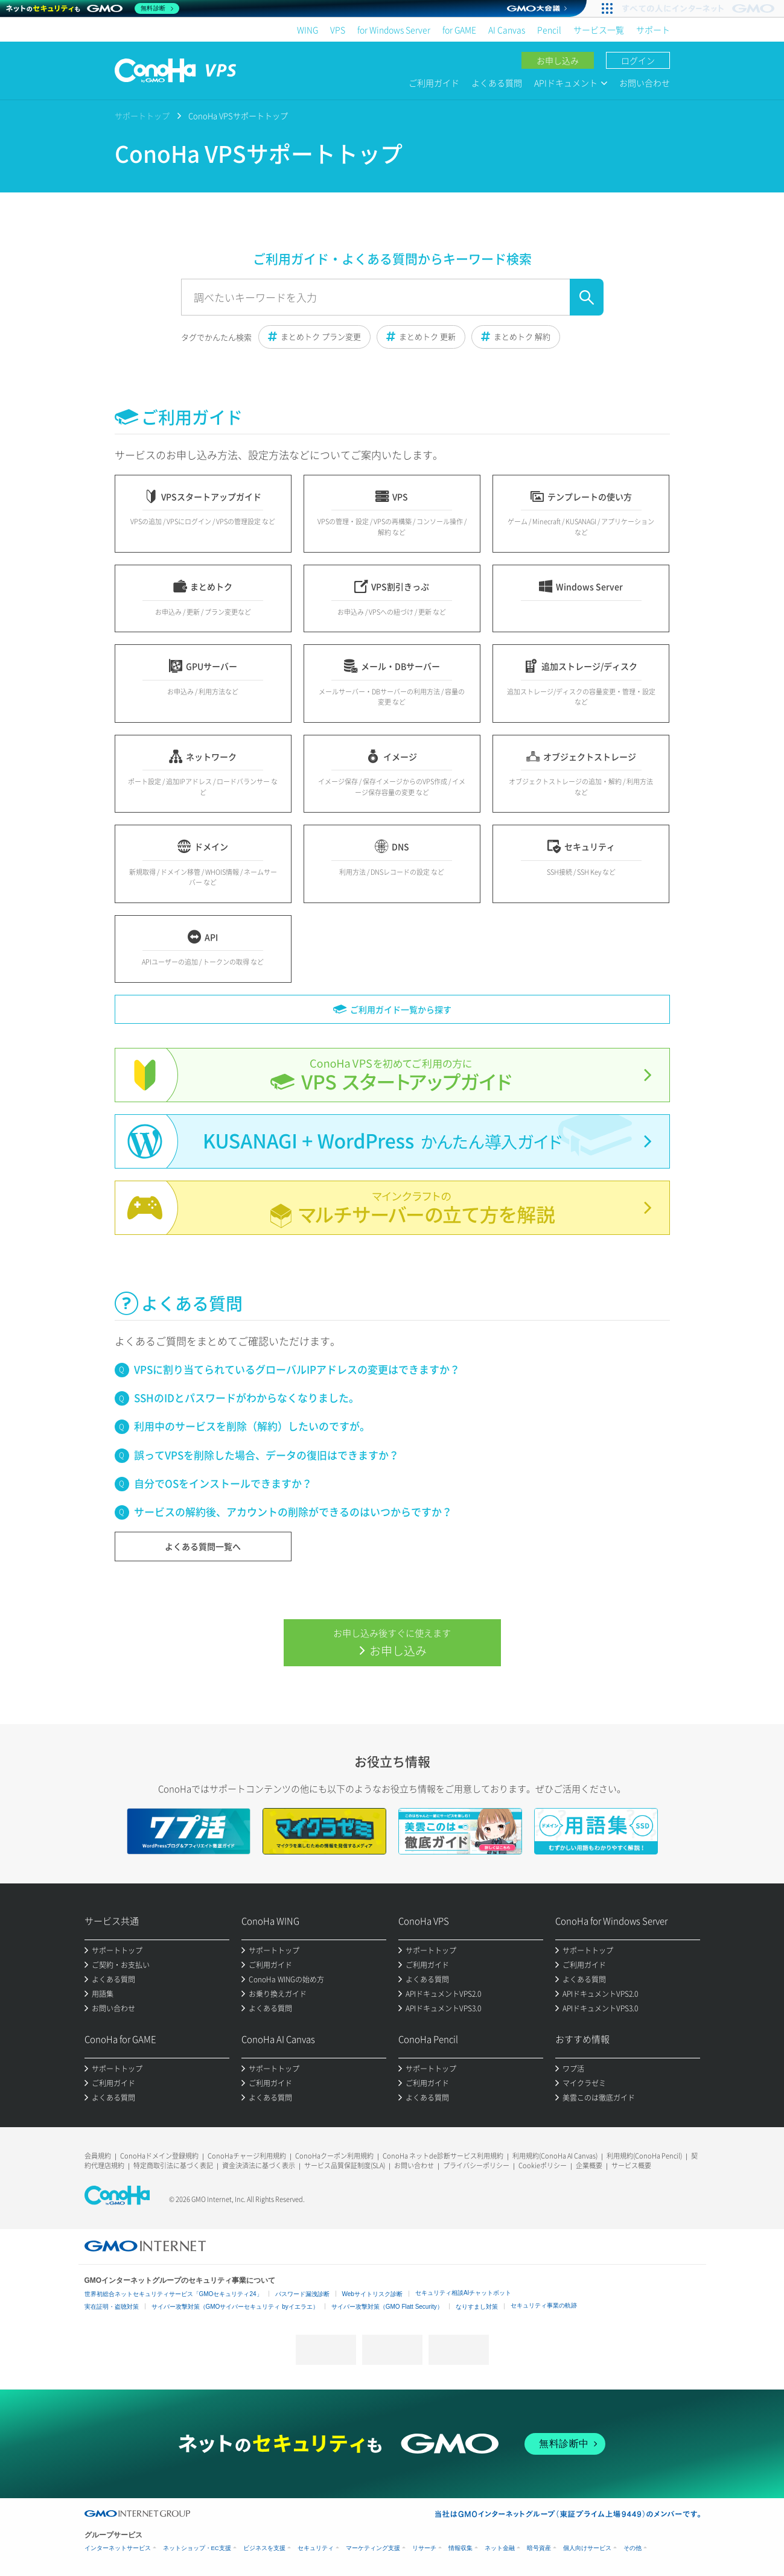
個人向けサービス (587, 2548)
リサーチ (424, 2548)
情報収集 (460, 2548)
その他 (632, 2548)
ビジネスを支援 (264, 2548)
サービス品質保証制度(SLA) (344, 2165)
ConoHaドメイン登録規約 (159, 2156)
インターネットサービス (117, 2548)
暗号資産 (539, 2548)
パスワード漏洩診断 (302, 2294)
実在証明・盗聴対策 (111, 2306)
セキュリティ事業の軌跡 (544, 2305)
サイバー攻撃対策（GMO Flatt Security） (387, 2306)
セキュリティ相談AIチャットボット (463, 2292)
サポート (653, 30)
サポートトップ (142, 115)
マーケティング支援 (373, 2548)
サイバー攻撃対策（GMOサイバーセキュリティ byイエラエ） (235, 2306)
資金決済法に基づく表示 (258, 2165)
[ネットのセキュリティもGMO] (92, 8)
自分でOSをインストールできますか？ (223, 1483)
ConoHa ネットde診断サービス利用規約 (443, 2156)
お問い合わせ (644, 83)
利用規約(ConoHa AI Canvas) (555, 2156)
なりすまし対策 (477, 2306)
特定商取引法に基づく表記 (173, 2165)
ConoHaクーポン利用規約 (334, 2156)
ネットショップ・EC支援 (197, 2548)
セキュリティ (316, 2548)
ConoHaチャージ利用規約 (247, 2156)
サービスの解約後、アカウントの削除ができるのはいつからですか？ (293, 1511)
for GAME (459, 30)
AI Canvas (506, 30)
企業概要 (589, 2165)
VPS (337, 30)
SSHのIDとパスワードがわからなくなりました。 (246, 1397)
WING (307, 30)
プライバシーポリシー (476, 2165)
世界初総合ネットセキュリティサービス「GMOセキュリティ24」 (173, 2294)
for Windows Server (393, 30)
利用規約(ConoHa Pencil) (644, 2156)
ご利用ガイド (434, 83)
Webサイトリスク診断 (372, 2294)
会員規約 (97, 2156)
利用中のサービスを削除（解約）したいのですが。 (252, 1425)
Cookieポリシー (542, 2165)
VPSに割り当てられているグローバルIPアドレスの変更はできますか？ (297, 1369)
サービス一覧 (598, 30)
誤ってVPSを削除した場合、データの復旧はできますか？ (266, 1454)
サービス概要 (631, 2165)
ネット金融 (500, 2548)
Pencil (549, 30)
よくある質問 (496, 83)
